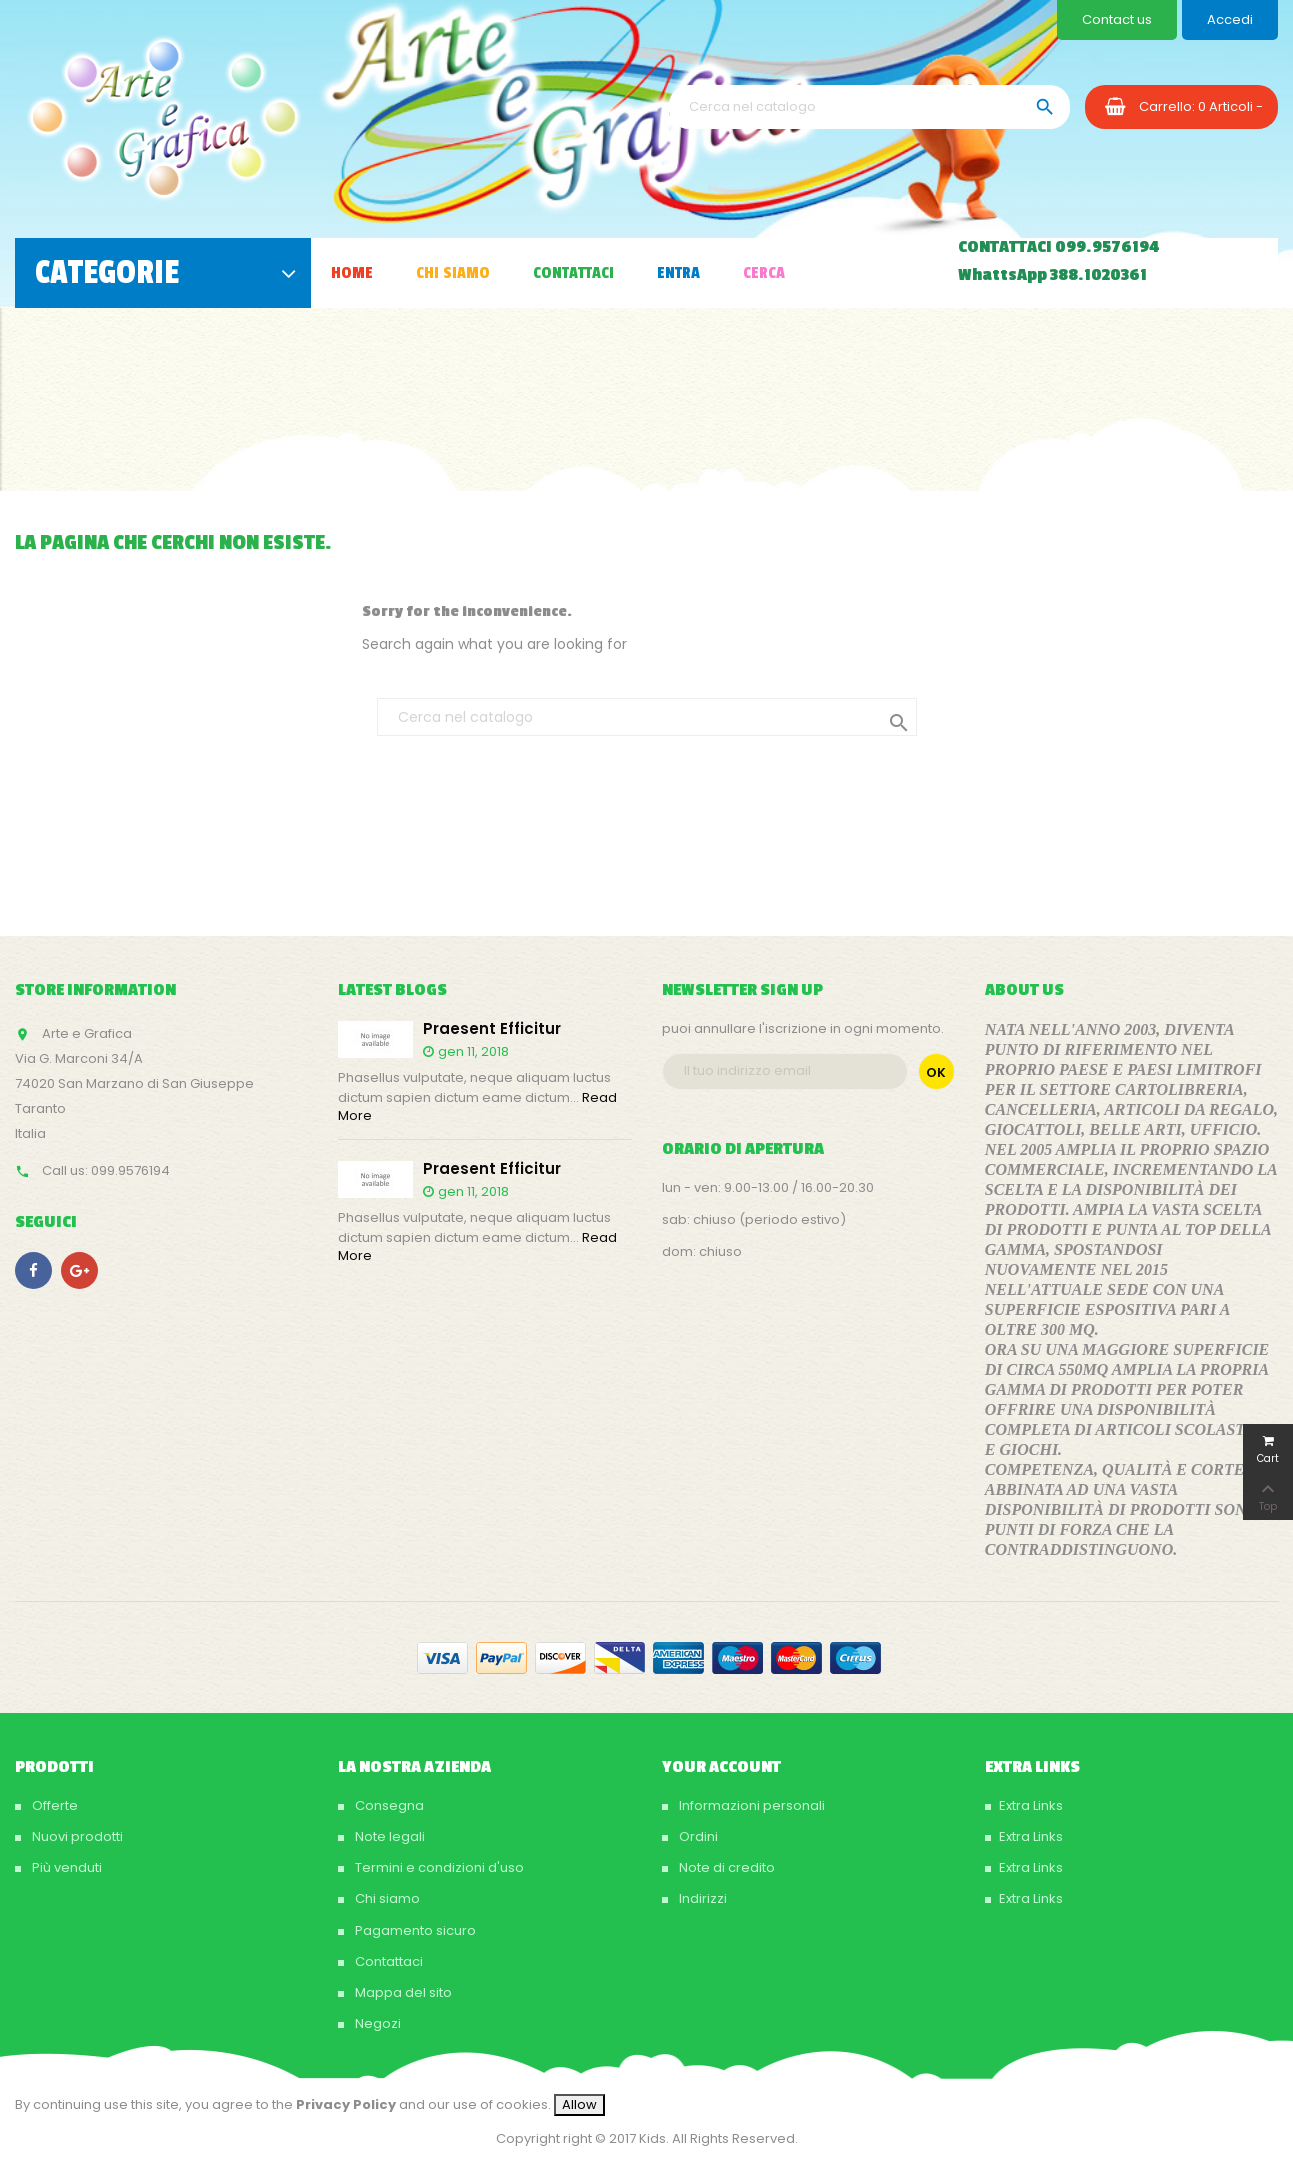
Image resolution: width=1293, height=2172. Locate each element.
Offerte (53, 1805)
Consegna (388, 1805)
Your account (721, 1767)
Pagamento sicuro (414, 1930)
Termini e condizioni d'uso (438, 1867)
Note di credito (725, 1867)
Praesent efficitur (492, 1029)
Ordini (697, 1836)
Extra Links (1031, 1805)
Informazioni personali (750, 1805)
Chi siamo (386, 1898)
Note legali (388, 1836)
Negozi (376, 2023)
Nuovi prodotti (76, 1836)
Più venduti (65, 1867)
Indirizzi (701, 1898)
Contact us (1117, 19)
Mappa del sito (402, 1992)
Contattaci (387, 1961)
